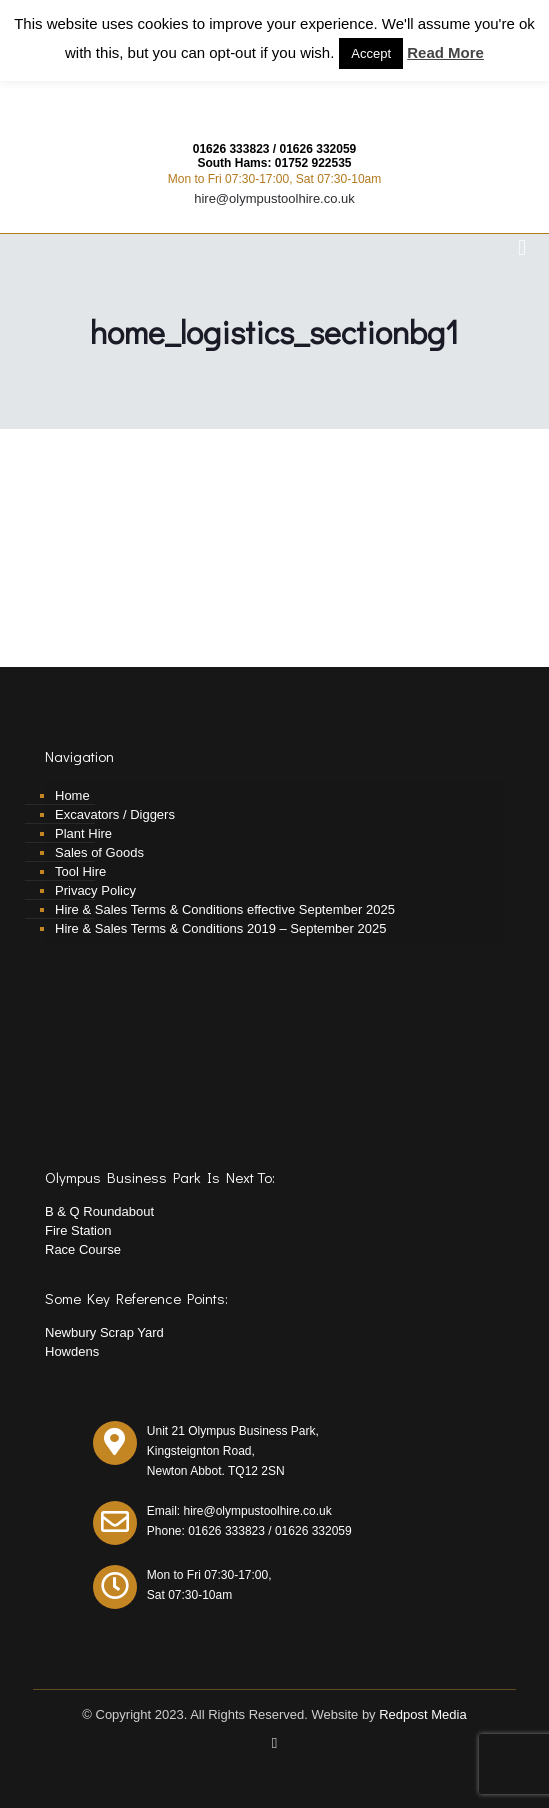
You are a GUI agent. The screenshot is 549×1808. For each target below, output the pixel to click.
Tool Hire (80, 871)
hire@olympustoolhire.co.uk (274, 198)
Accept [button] (371, 53)
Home (72, 795)
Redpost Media (422, 1714)
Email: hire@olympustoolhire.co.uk (239, 1511)
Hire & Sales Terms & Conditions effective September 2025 (225, 909)
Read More (445, 52)
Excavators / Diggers (115, 814)
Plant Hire (83, 833)
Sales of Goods (99, 852)
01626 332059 (318, 149)
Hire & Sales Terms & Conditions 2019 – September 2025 (220, 928)
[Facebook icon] (274, 1742)
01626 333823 (231, 149)
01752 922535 (313, 163)
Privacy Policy (95, 890)
